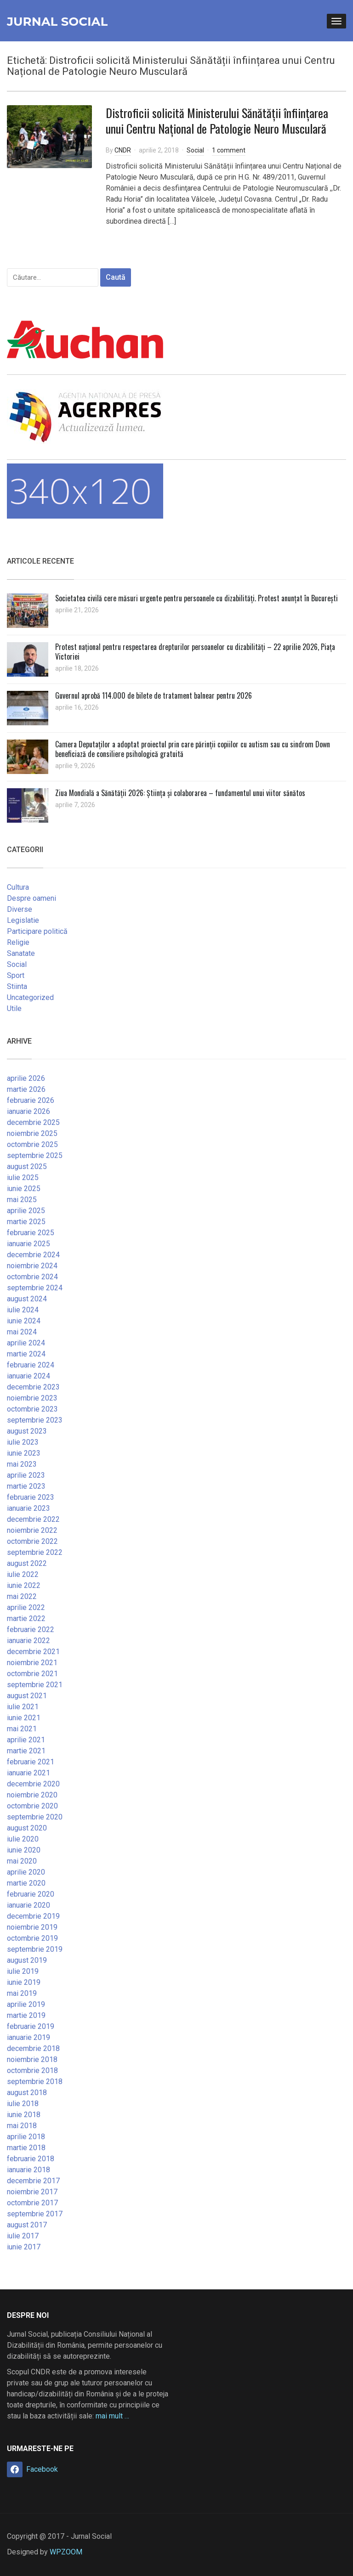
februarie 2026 (30, 1100)
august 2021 (27, 1695)
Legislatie (23, 920)
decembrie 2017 (33, 2180)
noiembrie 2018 (32, 2059)
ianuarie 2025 (28, 1243)
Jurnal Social (57, 21)
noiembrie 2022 (32, 1530)
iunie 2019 (23, 1982)
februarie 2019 (30, 2026)
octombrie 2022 (32, 1541)
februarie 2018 (30, 2158)
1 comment (228, 150)
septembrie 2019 (35, 1949)
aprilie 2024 (26, 1343)
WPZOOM (66, 2552)
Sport (15, 975)
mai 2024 (22, 1332)
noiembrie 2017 (32, 2191)
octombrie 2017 (32, 2202)
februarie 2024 (30, 1365)
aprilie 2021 (26, 1739)
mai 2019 (22, 1993)
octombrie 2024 (32, 1276)
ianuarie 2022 (28, 1640)
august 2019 (27, 1960)
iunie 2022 (23, 1585)
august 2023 (27, 1431)
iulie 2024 (23, 1309)
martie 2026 (26, 1089)
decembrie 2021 (33, 1651)
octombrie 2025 (32, 1144)
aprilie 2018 (26, 2136)
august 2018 (27, 2092)
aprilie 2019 (26, 2004)
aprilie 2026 (26, 1078)
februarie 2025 (30, 1232)
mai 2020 (22, 1861)
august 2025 (27, 1166)
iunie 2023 (23, 1453)
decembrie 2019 (33, 1916)
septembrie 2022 (35, 1552)
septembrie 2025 (35, 1155)
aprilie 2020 (26, 1872)
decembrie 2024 (33, 1254)
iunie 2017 (23, 2247)
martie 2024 (26, 1354)
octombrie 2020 (32, 1806)
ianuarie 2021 (28, 1772)
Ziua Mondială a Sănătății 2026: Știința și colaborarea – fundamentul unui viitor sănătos (180, 792)
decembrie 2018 (33, 2048)
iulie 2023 (23, 1442)
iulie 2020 (23, 1839)
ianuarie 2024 (28, 1376)
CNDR (122, 150)
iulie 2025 (23, 1177)
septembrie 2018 (35, 2081)
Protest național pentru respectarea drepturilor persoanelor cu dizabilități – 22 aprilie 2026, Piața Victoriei (195, 651)
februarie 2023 (30, 1497)
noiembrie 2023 (32, 1398)
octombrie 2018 (32, 2070)
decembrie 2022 (33, 1519)
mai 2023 (22, 1464)
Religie (18, 942)
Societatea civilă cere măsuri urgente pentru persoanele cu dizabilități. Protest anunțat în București (196, 598)
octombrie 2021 (32, 1673)
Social (195, 150)
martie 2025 (26, 1221)
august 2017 (27, 2224)
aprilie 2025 (26, 1210)
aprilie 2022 (26, 1607)
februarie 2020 (30, 1894)
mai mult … (112, 2416)
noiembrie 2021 (32, 1662)
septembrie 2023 (35, 1420)
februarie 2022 (30, 1629)
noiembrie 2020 (32, 1795)
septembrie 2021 (35, 1684)
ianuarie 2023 (28, 1508)
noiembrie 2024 (32, 1265)
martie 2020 (26, 1883)
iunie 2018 (23, 2114)
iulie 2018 (23, 2103)
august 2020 (27, 1828)
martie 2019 (26, 2015)
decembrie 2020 (33, 1783)
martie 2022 (26, 1618)
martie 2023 (26, 1486)
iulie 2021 (23, 1706)
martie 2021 (26, 1750)
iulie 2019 (23, 1971)
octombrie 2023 (32, 1409)
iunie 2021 (23, 1717)
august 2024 (27, 1298)
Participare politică (37, 931)
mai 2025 (22, 1199)
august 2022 (27, 1563)
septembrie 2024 (35, 1287)
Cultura (18, 887)
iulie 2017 (23, 2235)
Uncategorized (30, 997)
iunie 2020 (23, 1850)
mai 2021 (22, 1728)
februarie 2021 (30, 1761)
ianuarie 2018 (28, 2169)
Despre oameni (31, 898)
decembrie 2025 (33, 1122)
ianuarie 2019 (28, 2037)
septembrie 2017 (35, 2213)
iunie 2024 (23, 1320)
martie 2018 (26, 2147)
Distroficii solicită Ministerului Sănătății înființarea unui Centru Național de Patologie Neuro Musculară (217, 120)
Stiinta (17, 986)
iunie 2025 (23, 1188)
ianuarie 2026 (28, 1111)
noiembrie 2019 (32, 1927)
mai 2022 (22, 1596)
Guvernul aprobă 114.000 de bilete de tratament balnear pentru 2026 (153, 695)
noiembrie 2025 (32, 1133)
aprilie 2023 (26, 1475)
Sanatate (21, 953)
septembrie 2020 (35, 1817)
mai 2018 (22, 2125)
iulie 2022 (23, 1574)
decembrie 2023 (33, 1387)
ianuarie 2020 (28, 1905)
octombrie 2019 (32, 1938)
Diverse (19, 909)
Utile (14, 1008)
